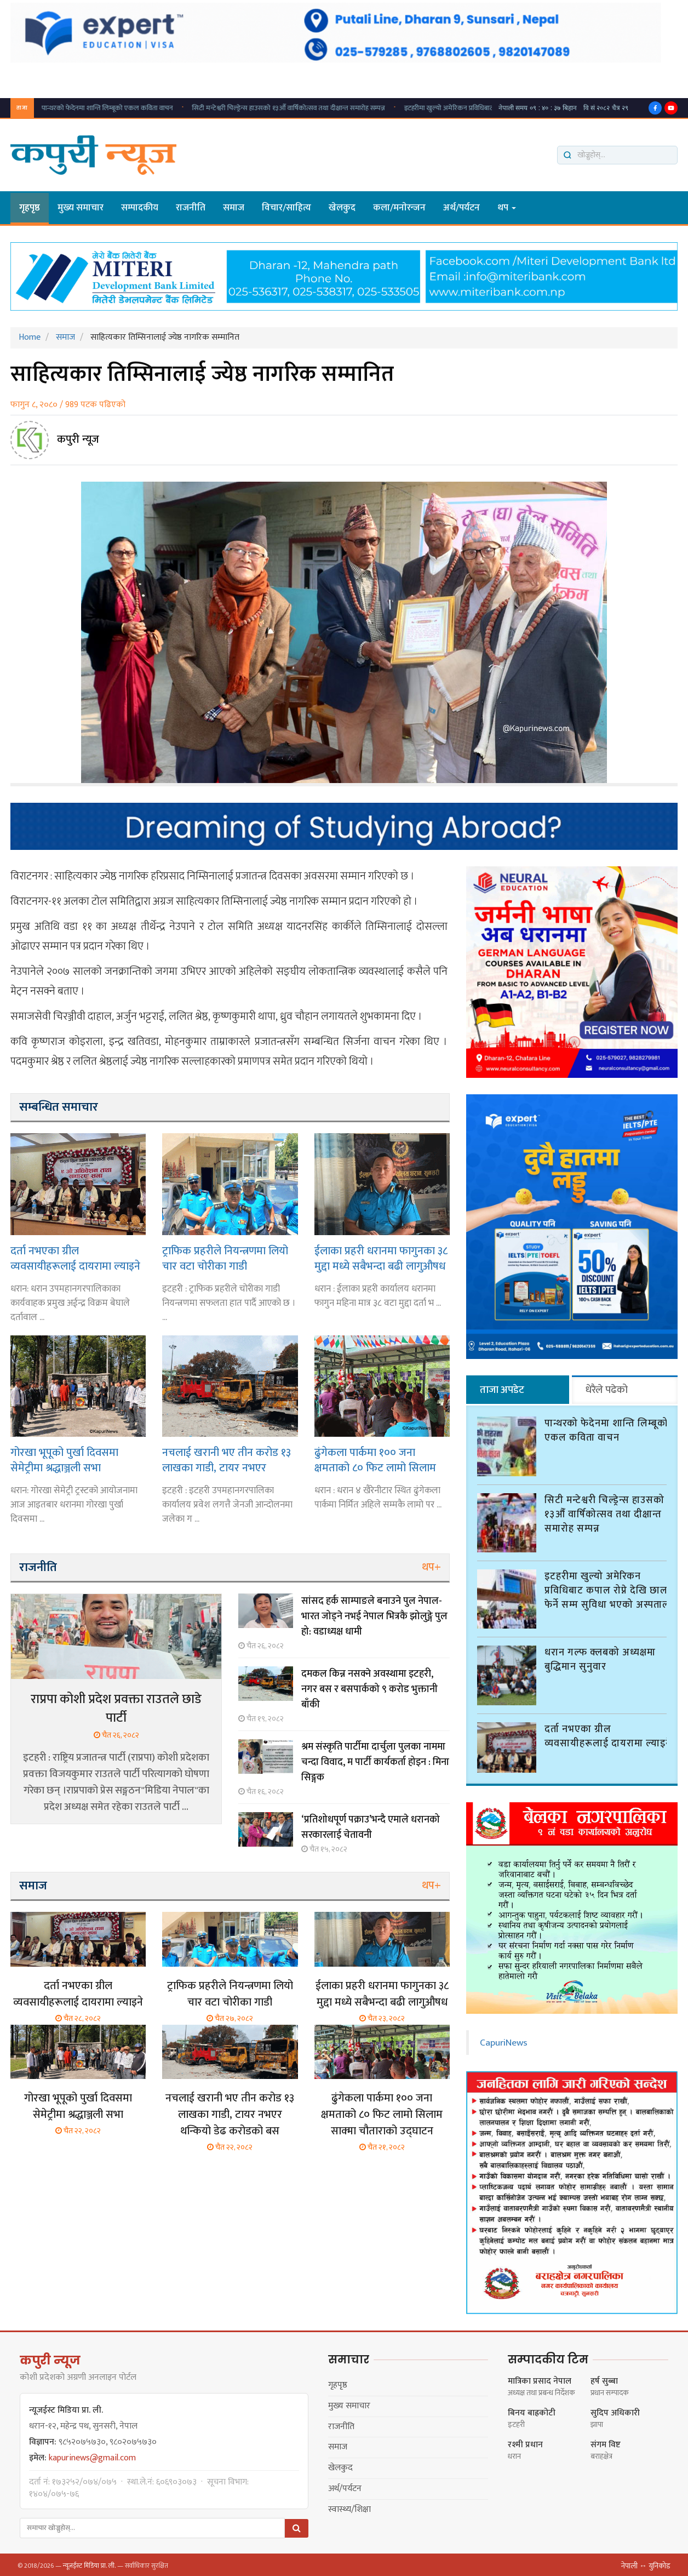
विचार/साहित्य (286, 207)
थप (506, 207)
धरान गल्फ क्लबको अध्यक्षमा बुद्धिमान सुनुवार (600, 1657)
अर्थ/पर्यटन (461, 207)
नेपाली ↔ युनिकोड (645, 2563)
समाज (233, 207)
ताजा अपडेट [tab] (502, 1389)
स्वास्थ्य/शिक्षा (349, 2506)
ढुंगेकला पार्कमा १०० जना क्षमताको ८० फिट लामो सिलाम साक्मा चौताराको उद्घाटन (375, 1460)
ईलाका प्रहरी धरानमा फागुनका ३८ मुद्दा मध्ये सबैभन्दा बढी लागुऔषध (381, 1258)
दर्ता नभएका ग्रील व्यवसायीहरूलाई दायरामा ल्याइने (75, 1258)
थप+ (431, 1567)
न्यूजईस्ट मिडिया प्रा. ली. (89, 2563)
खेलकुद (342, 207)
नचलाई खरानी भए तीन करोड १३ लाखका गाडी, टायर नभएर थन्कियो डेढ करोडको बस (226, 1460)
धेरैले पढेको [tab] (607, 1389)
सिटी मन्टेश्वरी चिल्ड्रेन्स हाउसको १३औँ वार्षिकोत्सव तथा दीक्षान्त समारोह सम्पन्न (174, 108)
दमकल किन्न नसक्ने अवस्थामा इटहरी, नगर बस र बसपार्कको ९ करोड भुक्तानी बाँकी (369, 1689)
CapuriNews (504, 2040)
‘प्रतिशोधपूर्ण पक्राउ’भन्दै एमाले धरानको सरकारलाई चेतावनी (370, 1827)
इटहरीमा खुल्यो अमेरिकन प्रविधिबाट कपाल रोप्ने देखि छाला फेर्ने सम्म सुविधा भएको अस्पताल (404, 108)
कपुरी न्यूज (78, 439)
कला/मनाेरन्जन (399, 207)
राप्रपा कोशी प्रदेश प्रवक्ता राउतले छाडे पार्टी (116, 1708)
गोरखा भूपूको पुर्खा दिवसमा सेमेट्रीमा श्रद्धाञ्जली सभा (64, 1460)
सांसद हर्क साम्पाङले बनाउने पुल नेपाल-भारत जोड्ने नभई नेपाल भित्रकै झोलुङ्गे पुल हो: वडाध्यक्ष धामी (374, 1616)
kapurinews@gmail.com (92, 2455)
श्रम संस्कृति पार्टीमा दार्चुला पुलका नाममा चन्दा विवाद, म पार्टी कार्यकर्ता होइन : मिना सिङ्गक (375, 1762)
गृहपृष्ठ (29, 207)
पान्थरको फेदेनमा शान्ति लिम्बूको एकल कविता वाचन (606, 1428)
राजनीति (190, 207)
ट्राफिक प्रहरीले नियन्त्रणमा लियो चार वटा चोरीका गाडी (225, 1258)
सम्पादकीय (139, 207)
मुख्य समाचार (81, 207)
